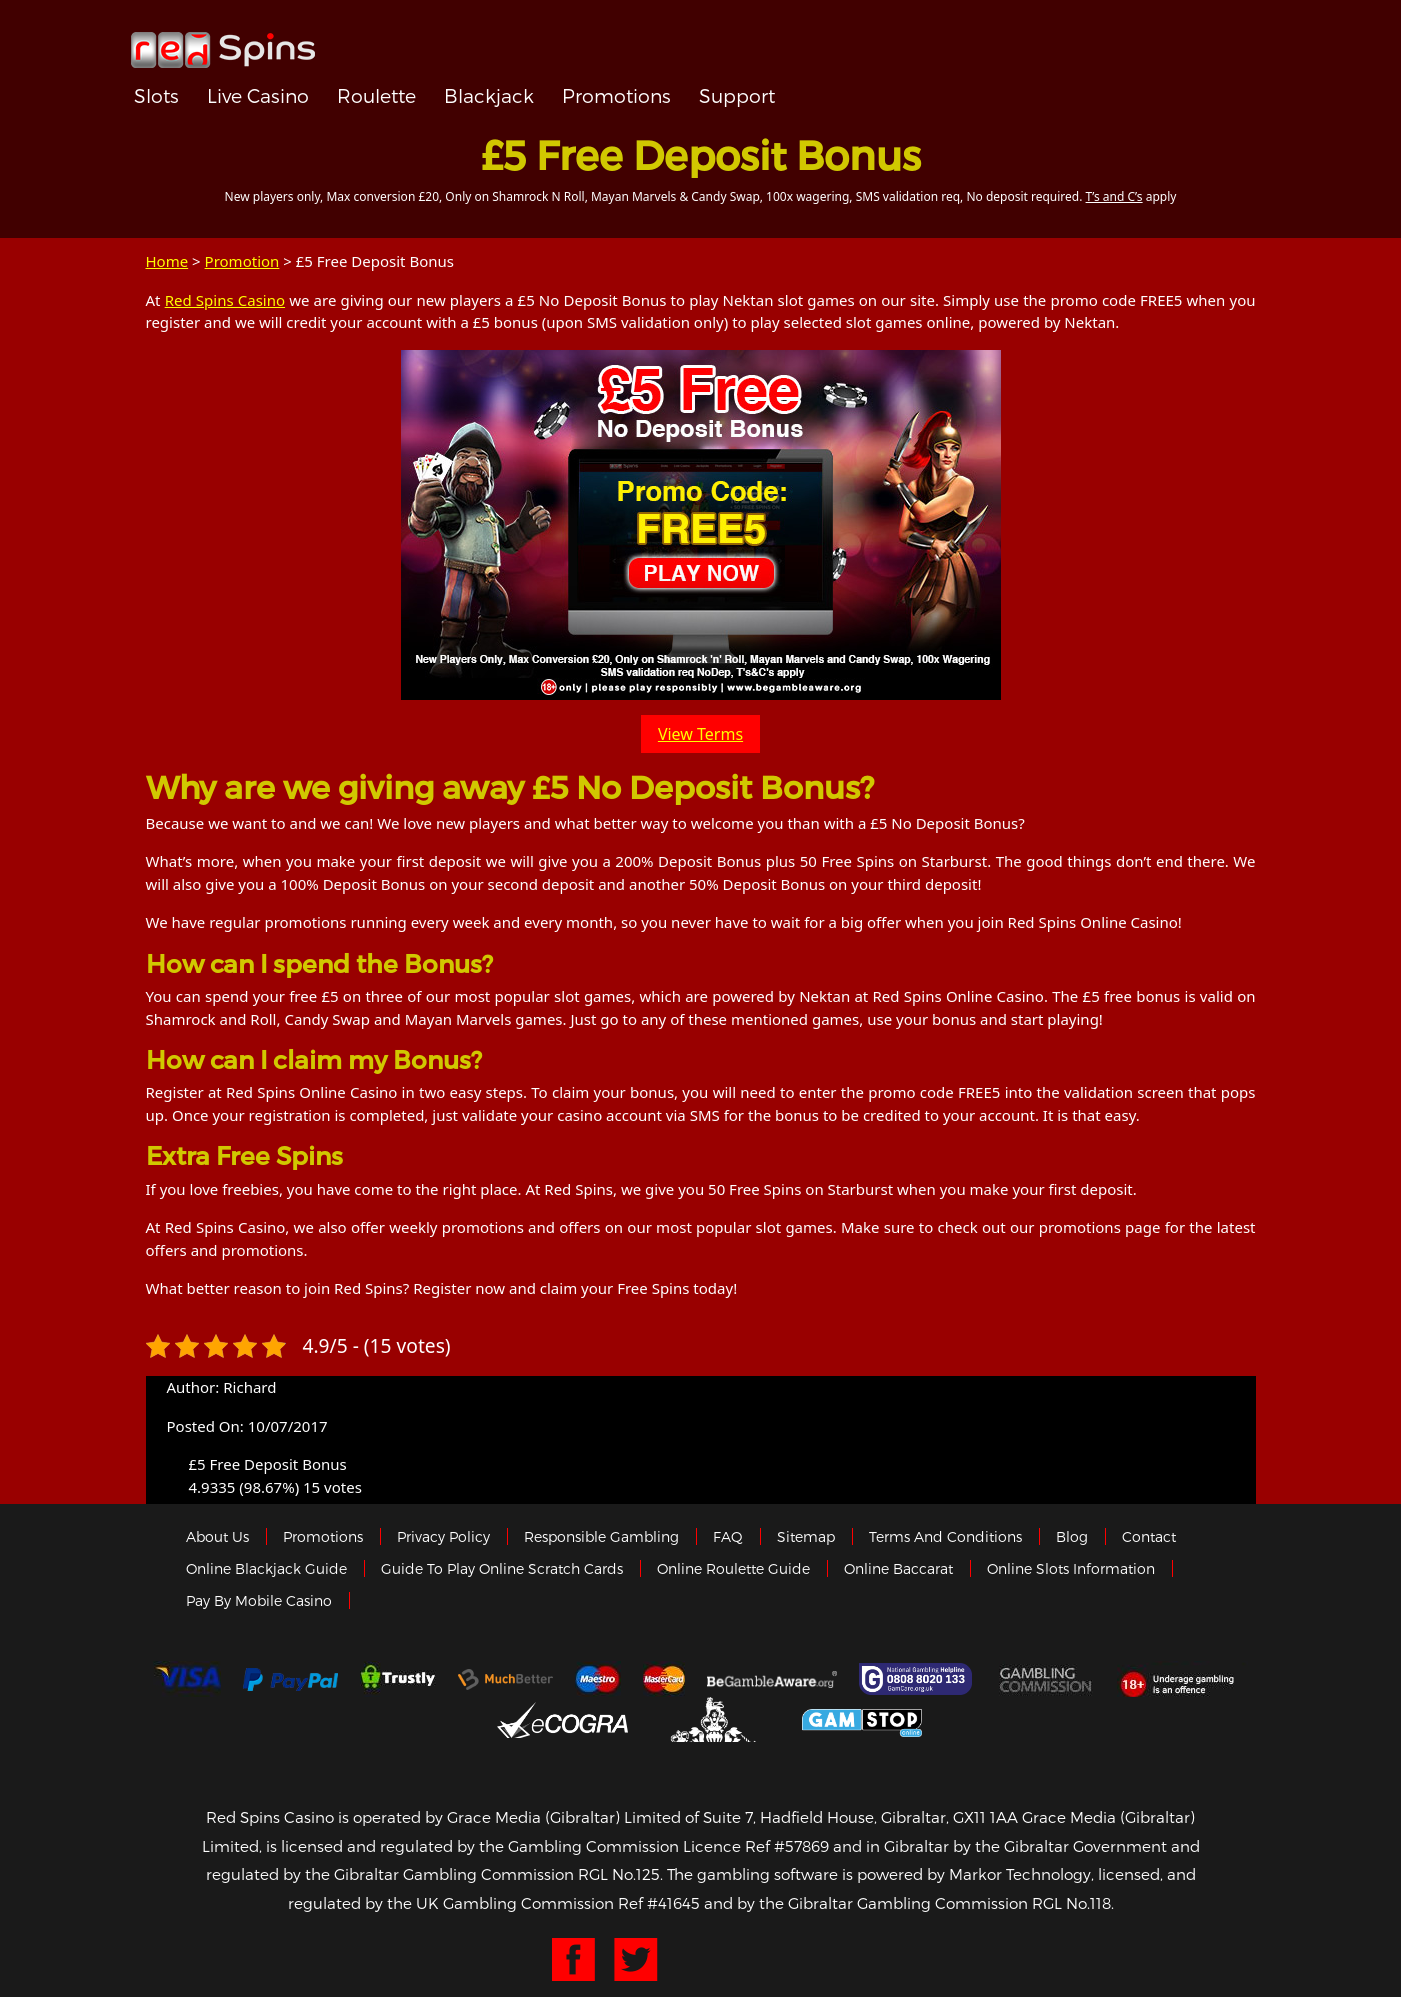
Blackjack (489, 95)
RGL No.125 (619, 1874)
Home (167, 261)
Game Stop (862, 1719)
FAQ (728, 1536)
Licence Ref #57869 (756, 1846)
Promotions (616, 95)
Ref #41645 (659, 1903)
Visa (187, 1679)
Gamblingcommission (1047, 1679)
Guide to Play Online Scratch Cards (502, 1568)
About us (217, 1536)
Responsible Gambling (601, 1536)
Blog (1072, 1536)
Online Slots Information (1071, 1568)
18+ (1182, 1679)
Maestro (598, 1679)
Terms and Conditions (945, 1536)
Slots (156, 95)
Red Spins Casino (225, 300)
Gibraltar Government (715, 1719)
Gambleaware (772, 1679)
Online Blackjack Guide (266, 1568)
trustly (398, 1679)
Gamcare (918, 1679)
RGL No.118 (1071, 1903)
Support (737, 95)
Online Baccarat (898, 1568)
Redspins (223, 42)
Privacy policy (443, 1536)
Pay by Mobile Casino (259, 1600)
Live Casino (258, 95)
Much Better (505, 1679)
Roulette (376, 95)
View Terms (700, 734)
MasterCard (664, 1679)
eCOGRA (562, 1720)
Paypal (290, 1679)
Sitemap (806, 1536)
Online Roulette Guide (733, 1568)
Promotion (242, 261)
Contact (1149, 1536)
